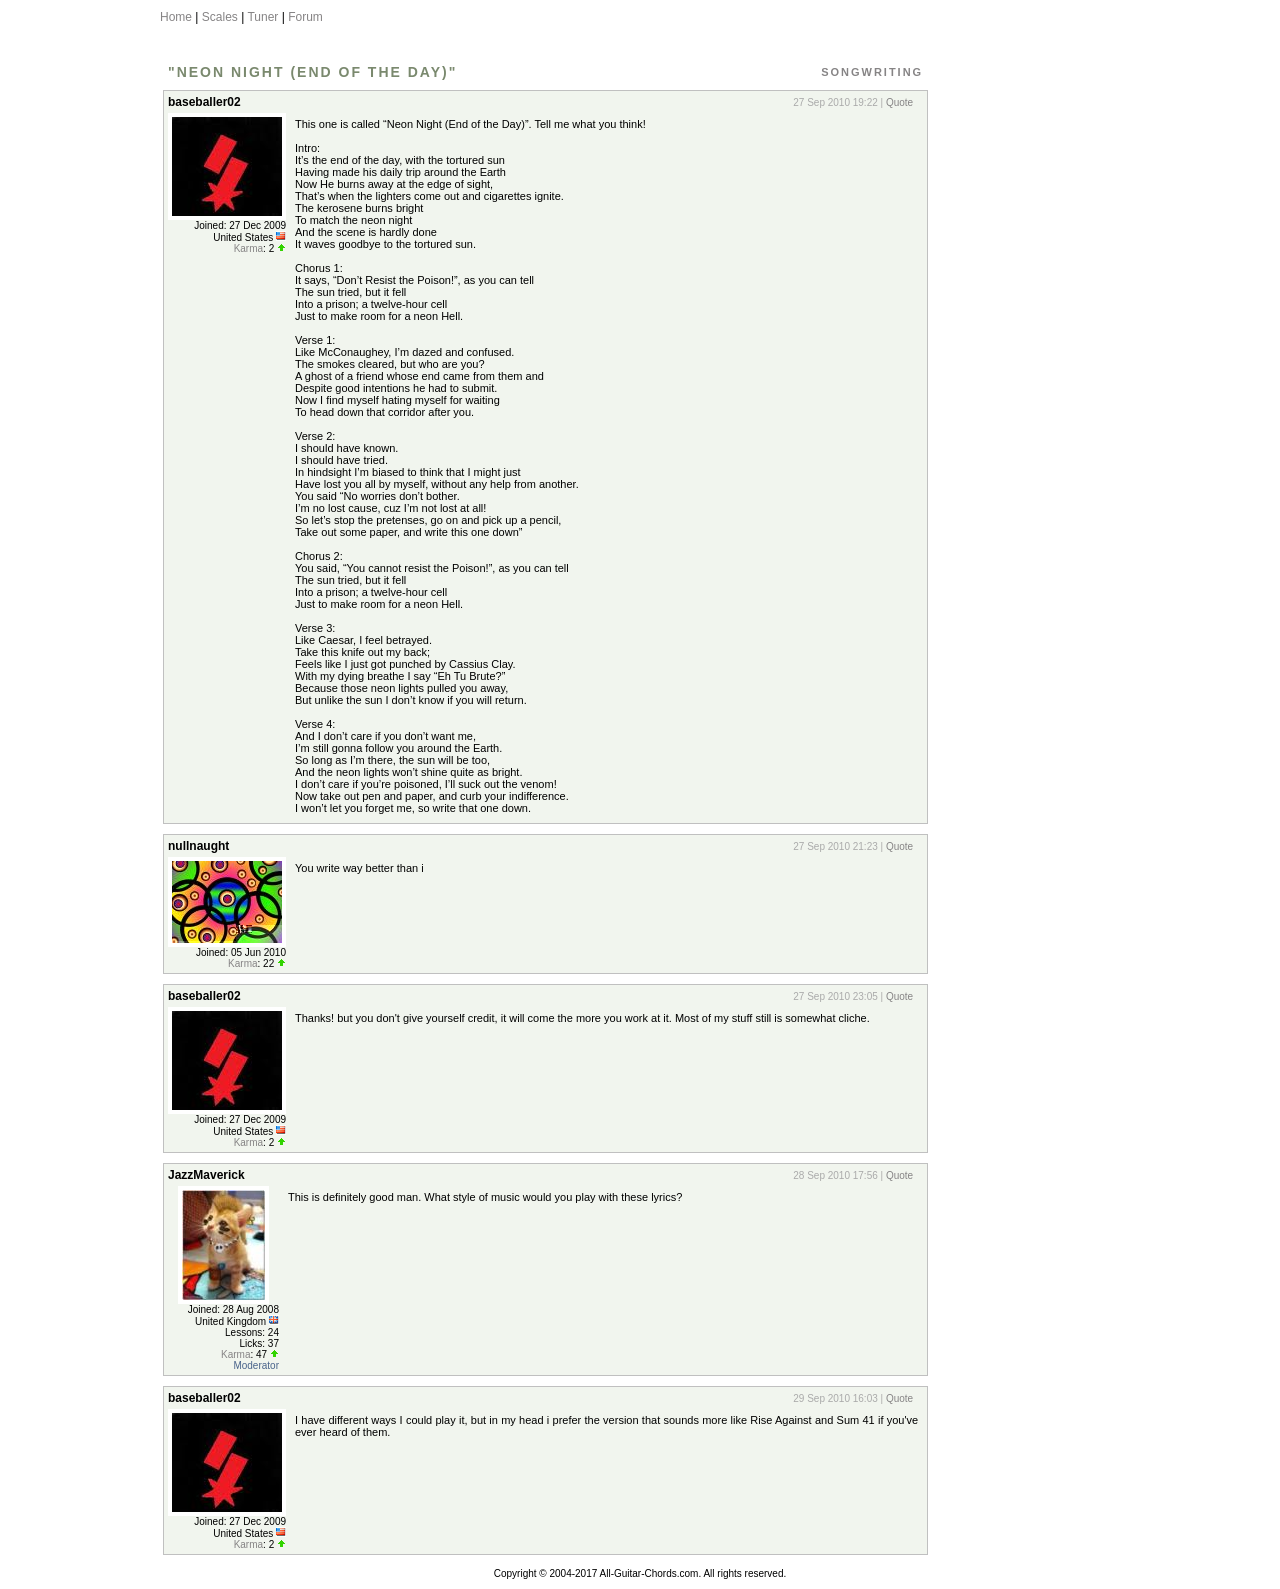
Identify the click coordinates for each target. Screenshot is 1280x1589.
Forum (305, 17)
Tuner (262, 17)
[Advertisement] (1023, 383)
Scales (220, 17)
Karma (248, 248)
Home (176, 17)
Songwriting (872, 72)
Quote (899, 102)
